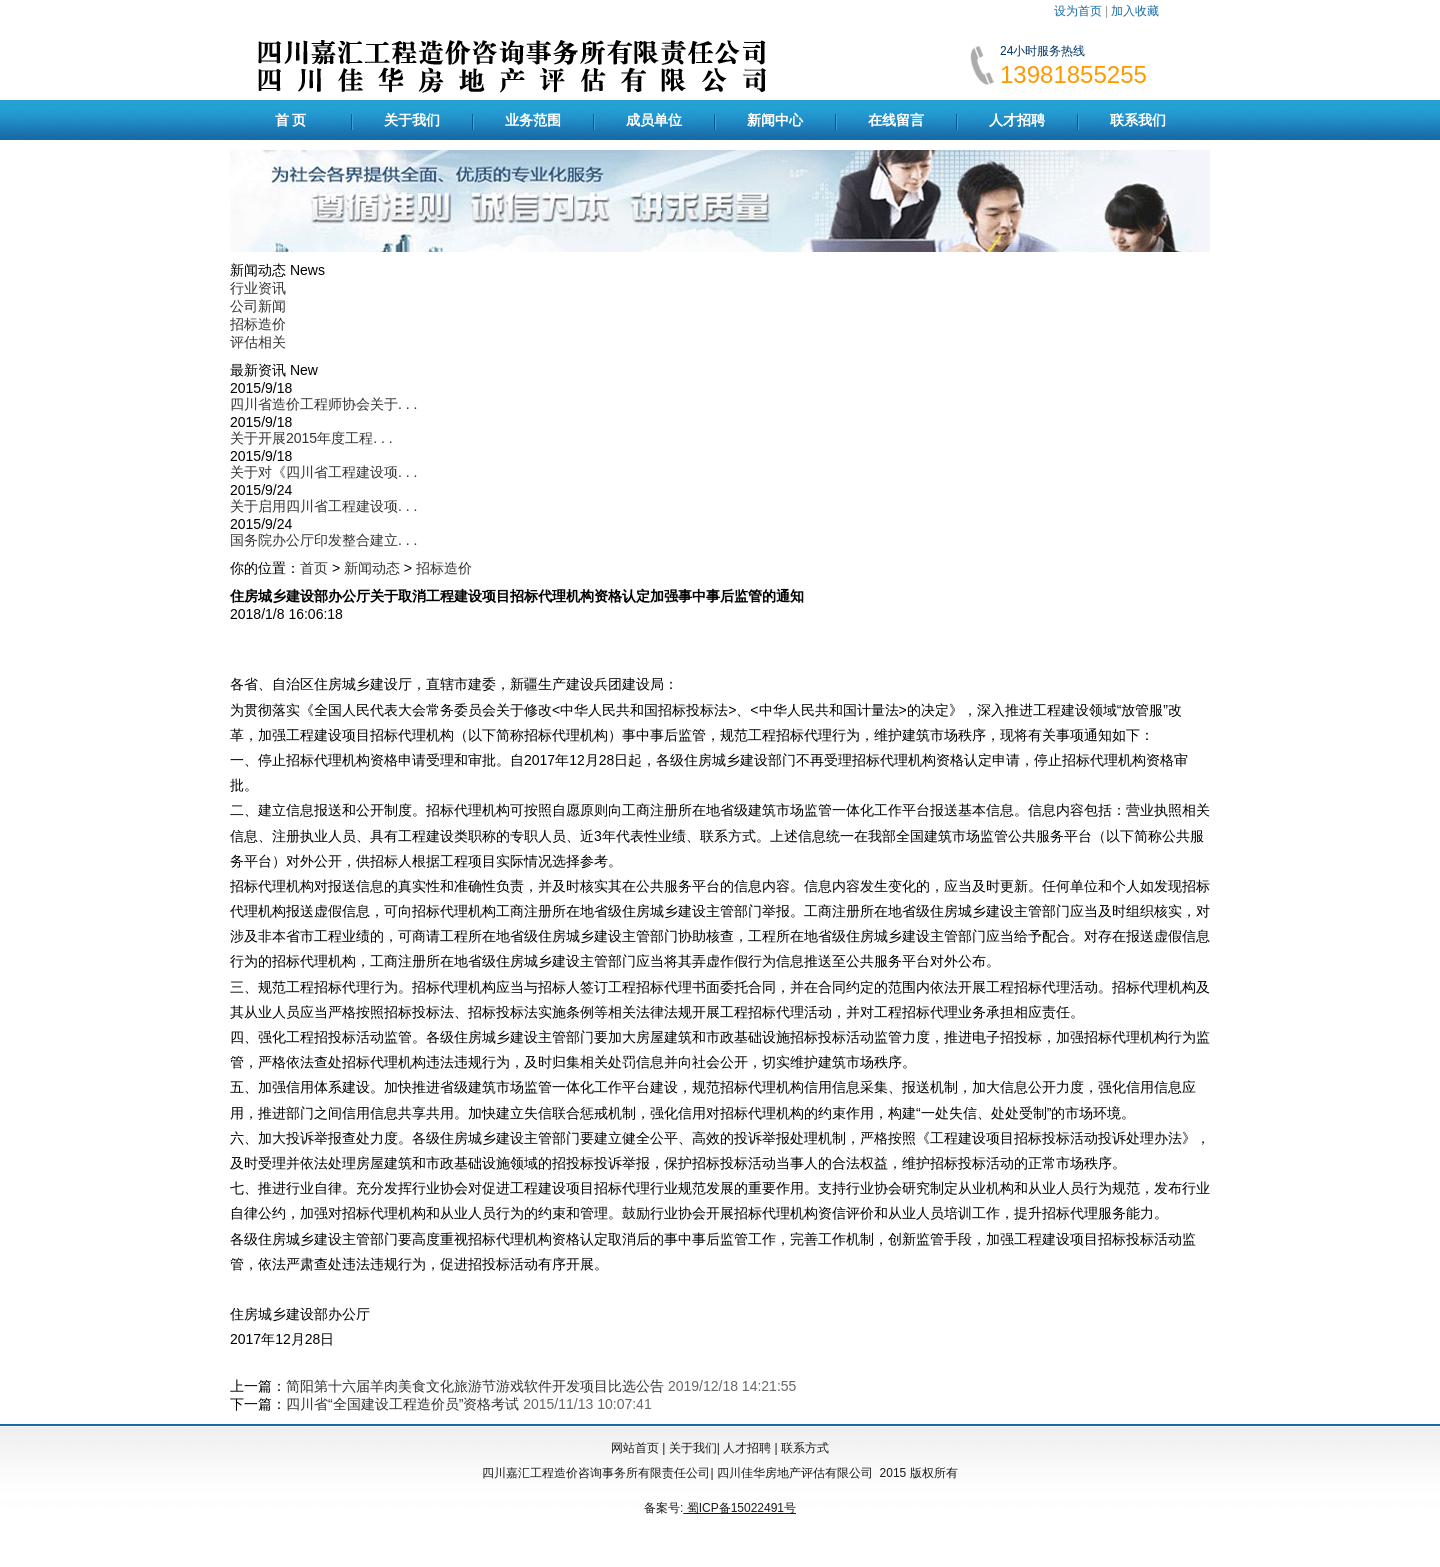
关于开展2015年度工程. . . (311, 438)
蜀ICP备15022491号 (739, 1508)
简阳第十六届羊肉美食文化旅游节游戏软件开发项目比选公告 (475, 1386)
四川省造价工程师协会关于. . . (323, 404)
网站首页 (635, 1448)
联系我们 (1138, 120)
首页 (314, 568)
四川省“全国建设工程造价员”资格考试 (402, 1404)
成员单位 (654, 120)
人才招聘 (1017, 120)
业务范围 (533, 120)
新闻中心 (775, 120)
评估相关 (258, 342)
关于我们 (412, 120)
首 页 (291, 120)
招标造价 (258, 324)
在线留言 (896, 120)
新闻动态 (372, 568)
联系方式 (805, 1448)
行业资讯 (258, 288)
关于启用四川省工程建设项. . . (323, 506)
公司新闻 (258, 306)
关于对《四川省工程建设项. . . (323, 472)
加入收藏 (1135, 11)
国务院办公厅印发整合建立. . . (323, 540)
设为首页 (1078, 11)
